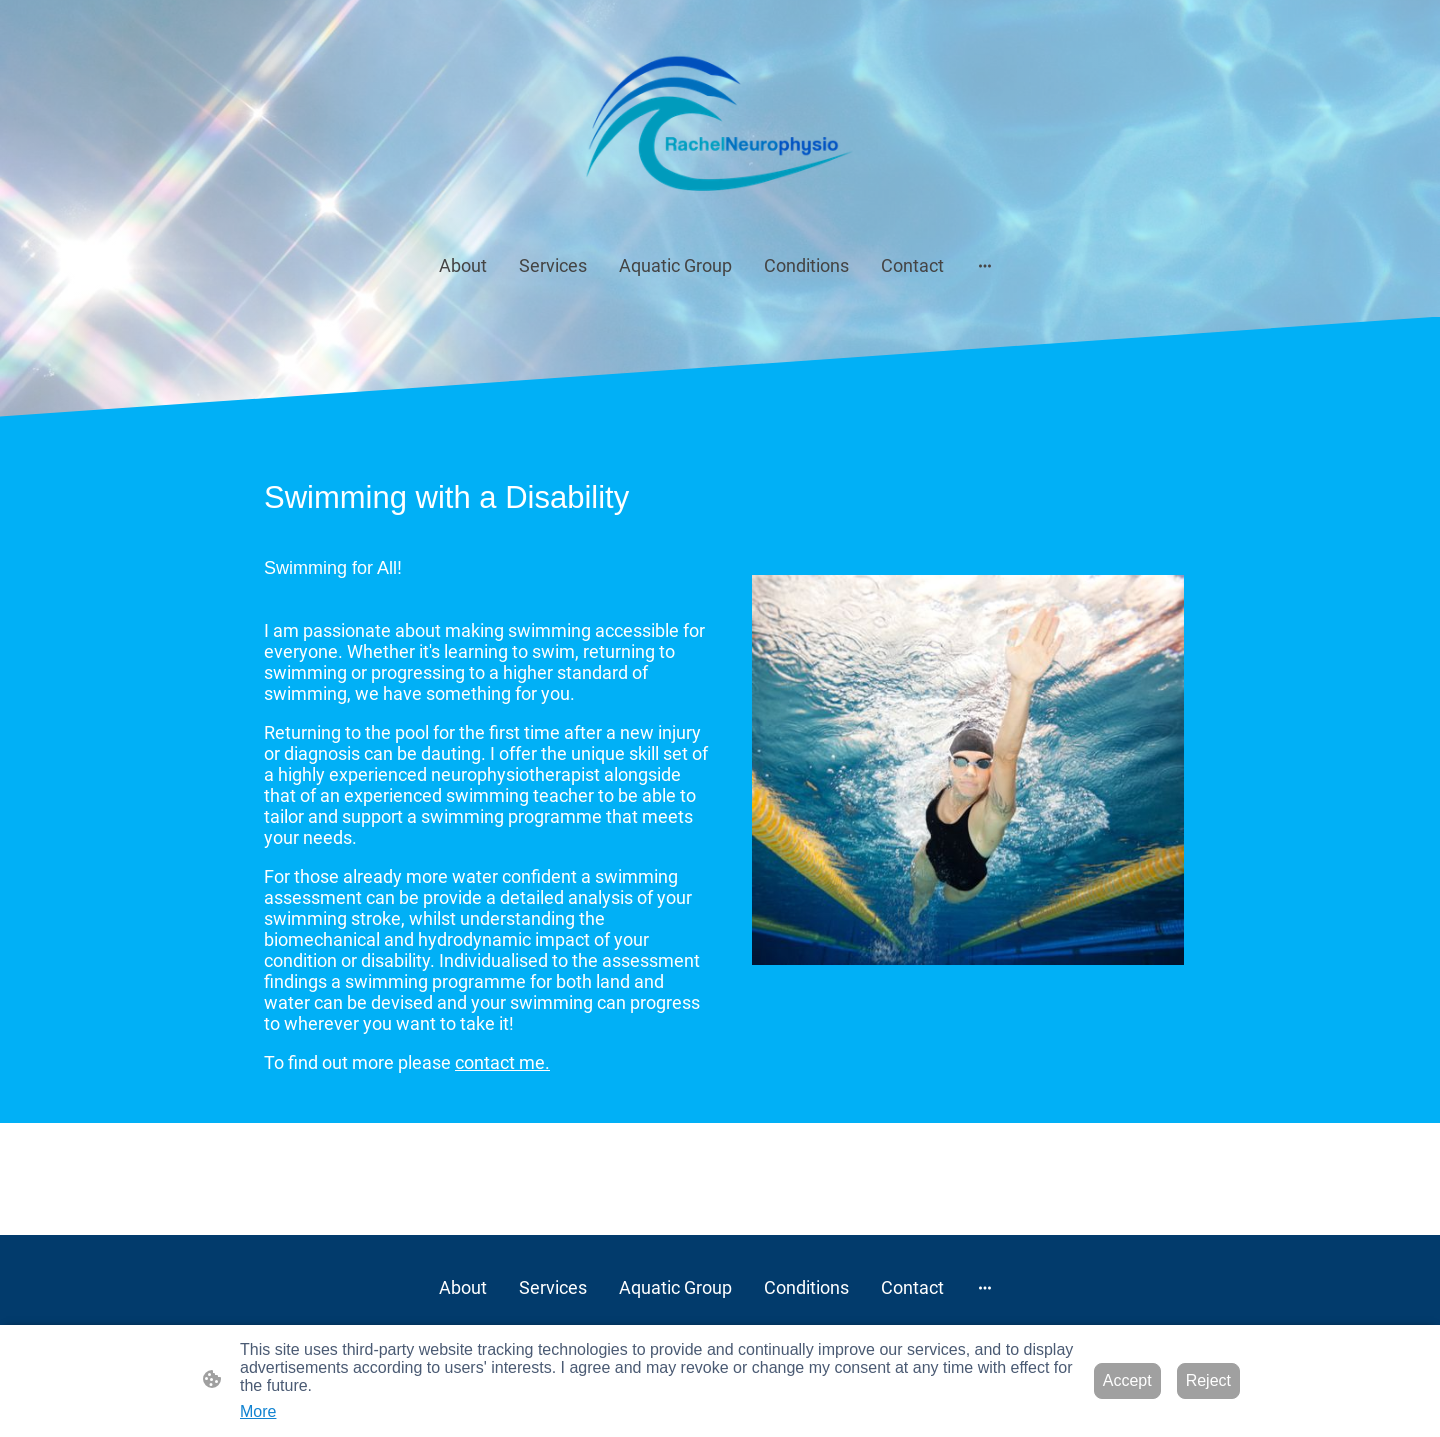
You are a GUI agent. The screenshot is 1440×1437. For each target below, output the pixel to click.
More (258, 1411)
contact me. (502, 1062)
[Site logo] (719, 121)
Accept (1127, 1380)
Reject (1208, 1380)
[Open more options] (985, 265)
